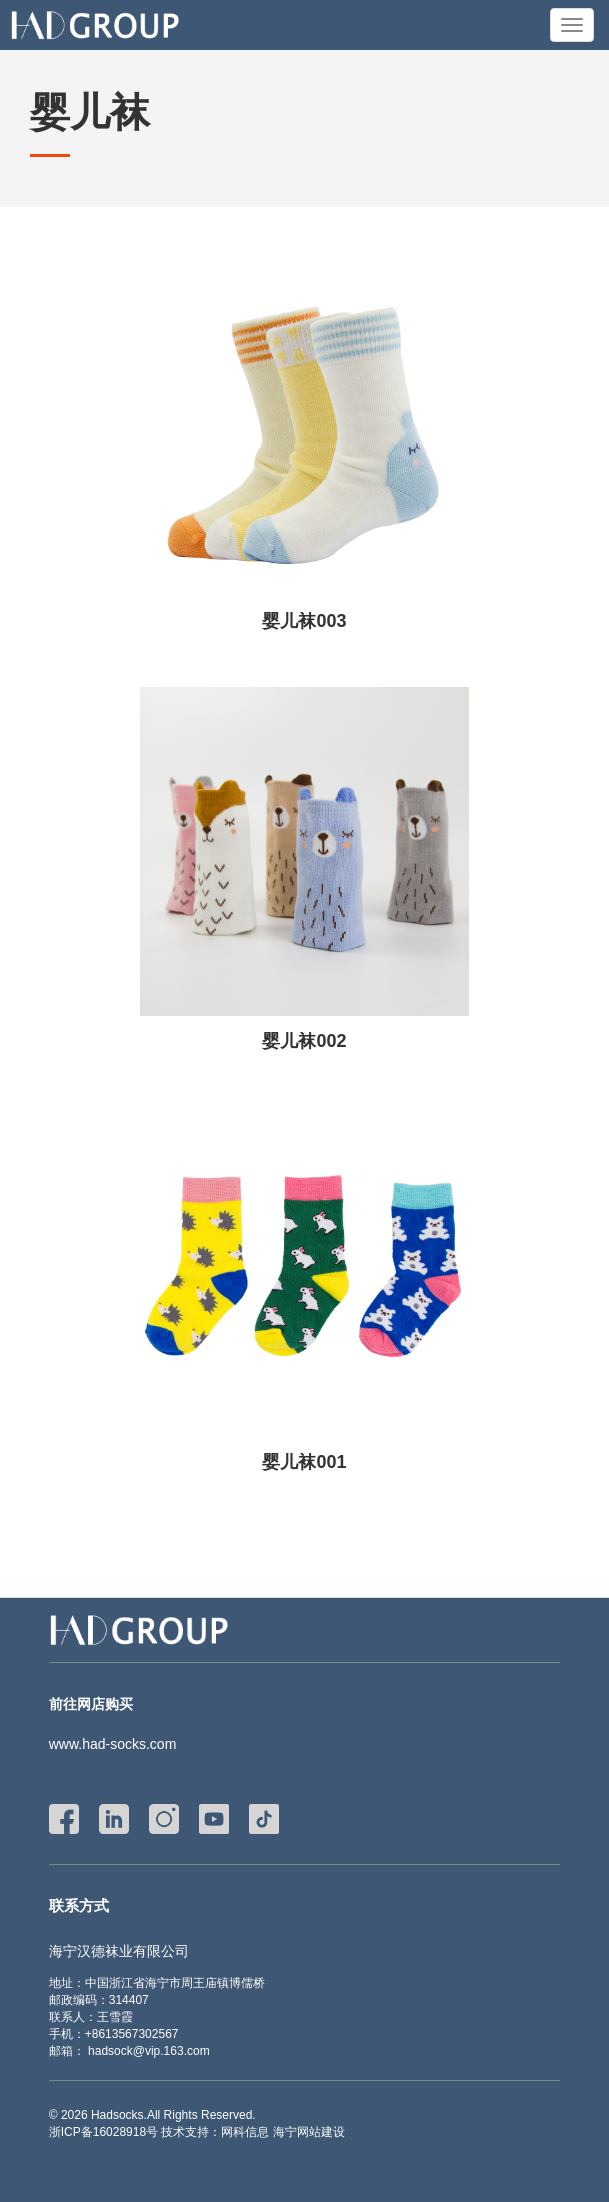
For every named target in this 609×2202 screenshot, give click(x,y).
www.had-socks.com (113, 1744)
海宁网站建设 (309, 2132)
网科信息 (245, 2132)
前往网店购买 (91, 1704)
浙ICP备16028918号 (103, 2132)
